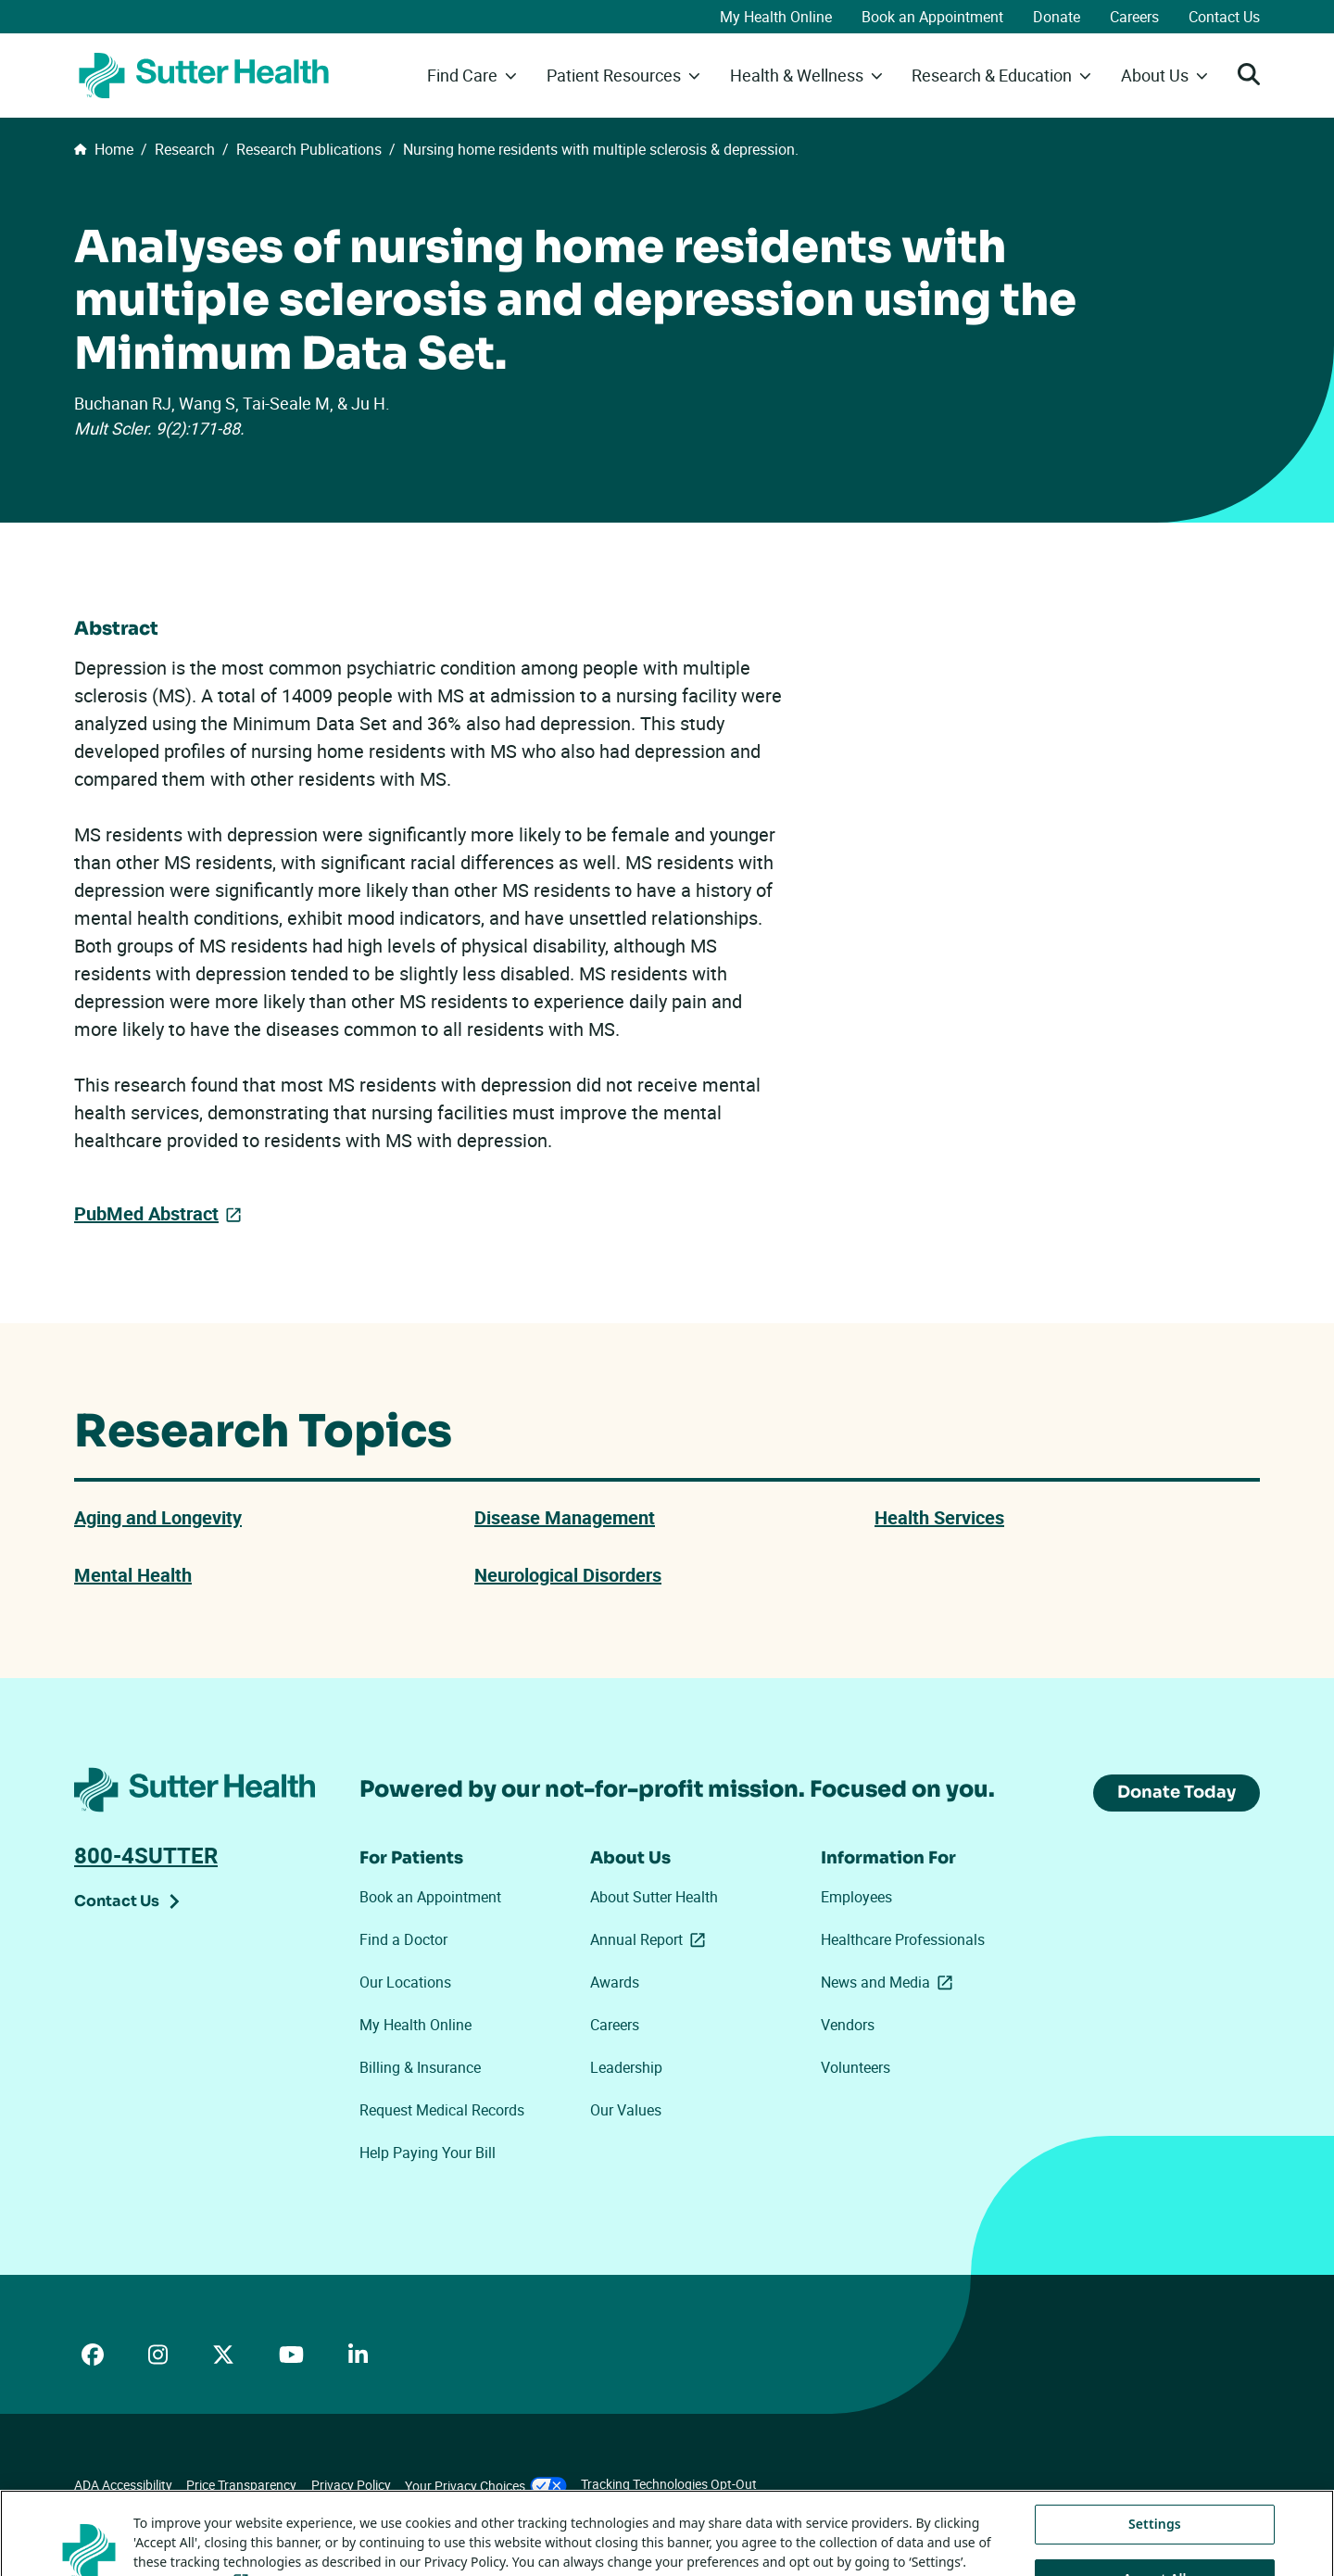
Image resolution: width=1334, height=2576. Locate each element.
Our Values (625, 2110)
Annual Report (651, 1939)
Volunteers (855, 2067)
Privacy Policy (351, 2485)
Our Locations (405, 1982)
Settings (1154, 2549)
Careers (1134, 16)
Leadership (626, 2067)
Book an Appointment (932, 16)
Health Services (939, 1517)
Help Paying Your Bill (427, 2152)
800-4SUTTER (146, 1855)
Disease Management (564, 1517)
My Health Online (776, 16)
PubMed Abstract (146, 1213)
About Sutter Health (654, 1897)
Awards (614, 1982)
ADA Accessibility (123, 2485)
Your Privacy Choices (486, 2485)
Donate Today (1176, 1792)
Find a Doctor (403, 1939)
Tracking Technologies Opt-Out (669, 2484)
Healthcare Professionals (903, 1939)
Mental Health (133, 1574)
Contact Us (1224, 16)
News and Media (890, 1982)
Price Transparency (241, 2485)
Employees (856, 1897)
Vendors (848, 2024)
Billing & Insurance (420, 2067)
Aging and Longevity (158, 1517)
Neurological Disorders (567, 1574)
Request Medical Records (441, 2110)
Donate (1056, 16)
